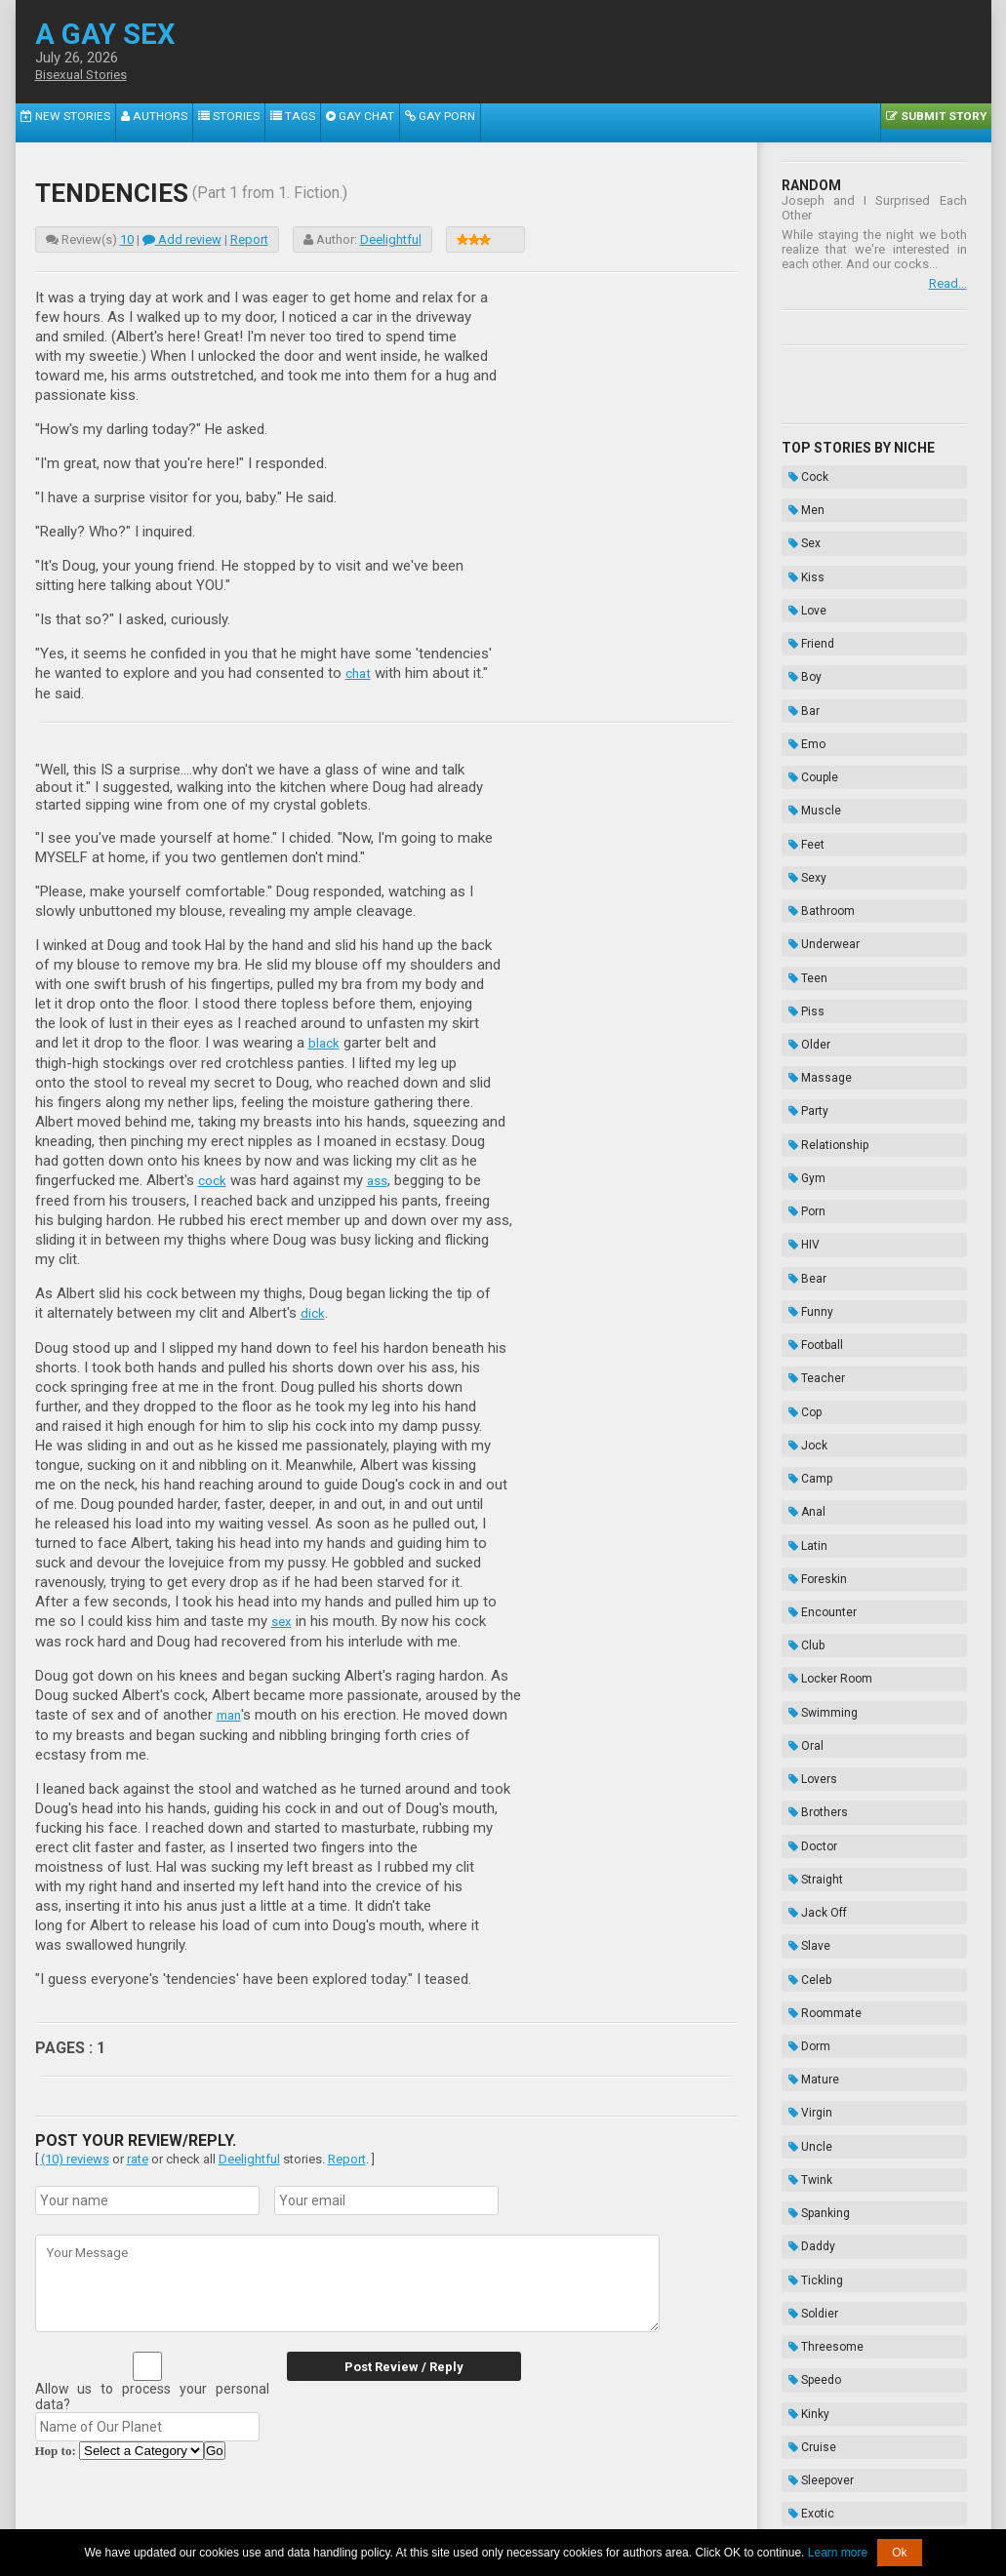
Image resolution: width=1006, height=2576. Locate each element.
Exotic (804, 1959)
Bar (797, 643)
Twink (803, 1716)
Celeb (803, 1569)
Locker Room (823, 1350)
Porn (800, 1008)
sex (282, 1617)
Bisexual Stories (86, 75)
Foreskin (811, 1277)
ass (381, 1178)
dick (313, 1310)
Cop (798, 1155)
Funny (804, 1082)
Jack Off (811, 1520)
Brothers (811, 1447)
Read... (948, 283)
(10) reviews (75, 2153)
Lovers (806, 1423)
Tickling (809, 1789)
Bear (801, 1057)
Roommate (818, 1594)
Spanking (812, 1740)
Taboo (804, 2154)
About (274, 2515)
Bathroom (815, 789)
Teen (801, 838)
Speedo (808, 1862)
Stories (194, 122)
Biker (802, 2081)
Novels (806, 2252)
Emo (800, 667)
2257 (314, 2515)
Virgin (803, 1667)
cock (213, 1178)
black (325, 1041)
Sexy (801, 765)
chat (359, 673)
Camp (803, 1203)
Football (809, 1106)
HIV (797, 1033)
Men (800, 496)
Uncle (803, 1691)
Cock (802, 472)
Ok (899, 2552)
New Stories (57, 122)
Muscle (808, 716)
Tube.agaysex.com (613, 2500)
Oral (799, 1399)
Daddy (805, 1764)
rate (137, 2153)
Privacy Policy (653, 2515)
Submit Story (943, 122)
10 (127, 239)
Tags (247, 122)
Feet (800, 740)
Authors (131, 122)
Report (249, 239)
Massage (813, 911)
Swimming (816, 1374)
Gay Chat (305, 122)
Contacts (725, 2515)
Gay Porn (374, 122)
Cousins (810, 2008)
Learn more (837, 2552)
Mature (807, 1642)
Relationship (822, 960)
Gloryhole (813, 1984)
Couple (806, 691)
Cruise (805, 1911)
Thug (802, 2106)
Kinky (802, 1886)
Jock (801, 1179)
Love (801, 569)
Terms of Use (569, 2515)
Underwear (817, 813)
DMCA (505, 2515)
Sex (798, 521)
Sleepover (814, 1935)
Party (802, 935)
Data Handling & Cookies (407, 2515)
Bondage (812, 2179)
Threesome (819, 1837)
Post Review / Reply (391, 2361)
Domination (819, 2130)
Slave (803, 1545)
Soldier (806, 1813)
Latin (801, 1252)
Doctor (806, 1472)
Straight (809, 1496)
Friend (804, 594)
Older (803, 886)
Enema (807, 2203)
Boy (798, 618)
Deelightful (391, 239)
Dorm (803, 1618)
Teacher (810, 1130)
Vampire (810, 2033)
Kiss (800, 545)
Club (800, 1325)
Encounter (816, 1301)
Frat (798, 2057)
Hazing (807, 2228)
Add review (181, 239)
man (230, 1710)
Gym (800, 984)
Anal (800, 1228)
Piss (800, 862)
